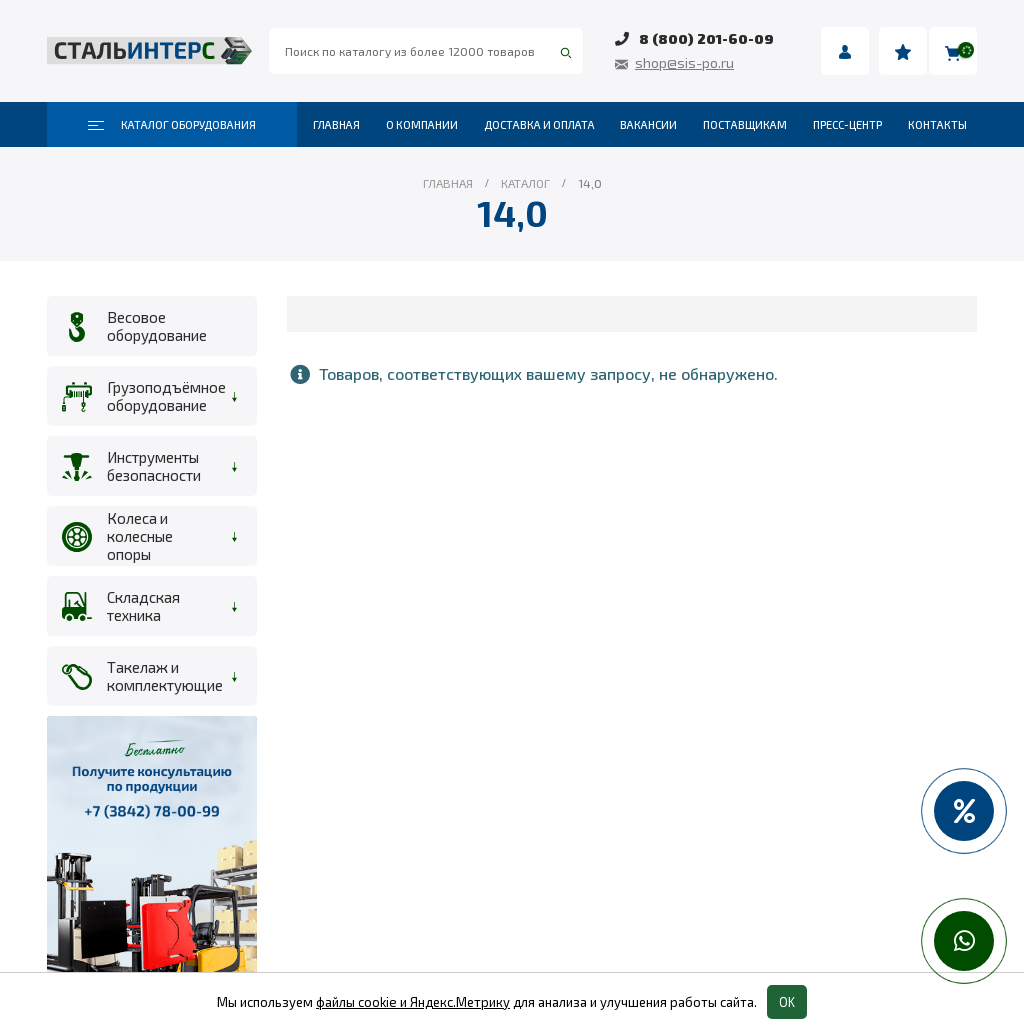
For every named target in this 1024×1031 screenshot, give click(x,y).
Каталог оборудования (172, 125)
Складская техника (143, 606)
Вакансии (648, 124)
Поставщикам (745, 124)
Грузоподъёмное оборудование (162, 396)
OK (787, 1002)
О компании (422, 124)
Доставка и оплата (539, 124)
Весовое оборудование (157, 326)
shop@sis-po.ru (684, 62)
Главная (336, 124)
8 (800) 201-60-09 (706, 38)
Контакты (937, 124)
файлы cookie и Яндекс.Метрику (413, 1002)
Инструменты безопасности (154, 466)
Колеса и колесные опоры (140, 536)
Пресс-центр (847, 124)
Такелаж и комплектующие (162, 676)
